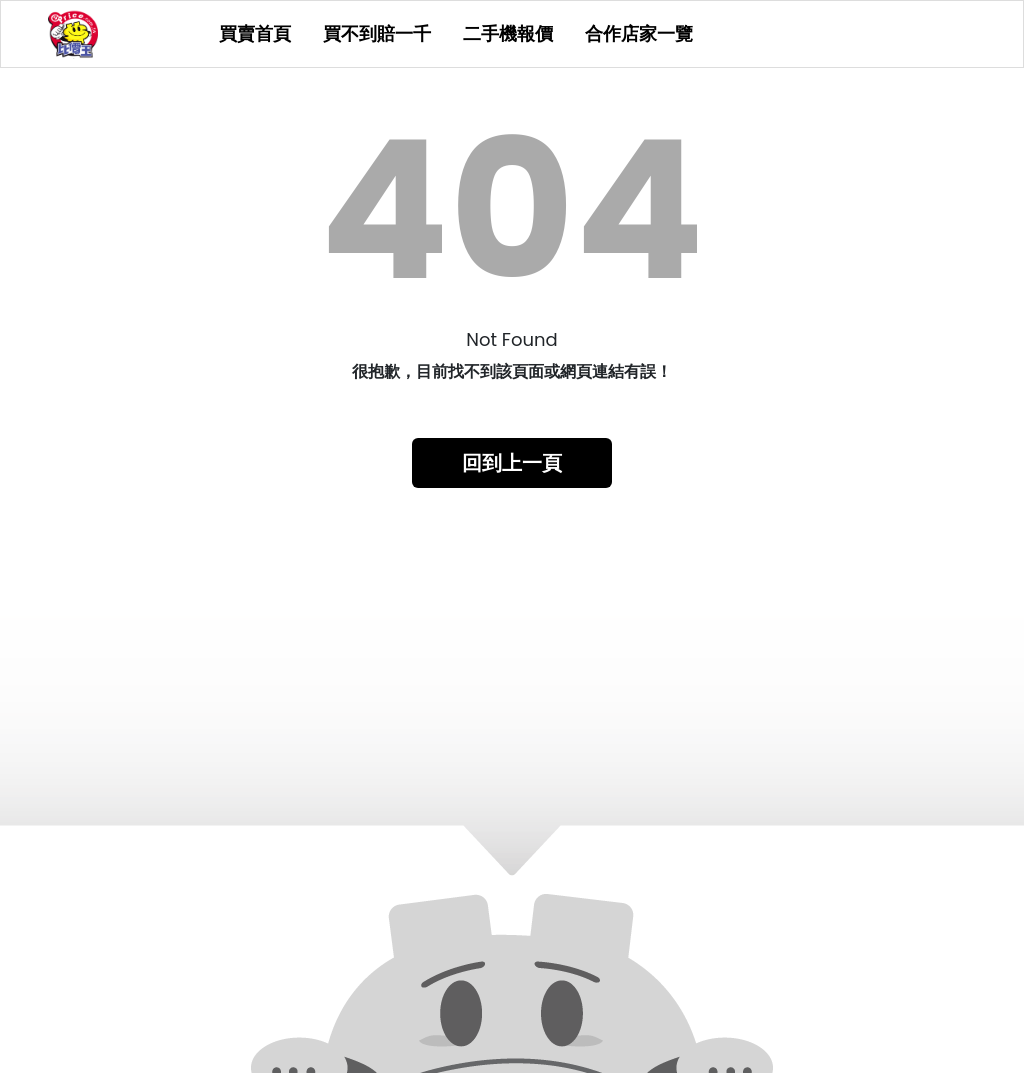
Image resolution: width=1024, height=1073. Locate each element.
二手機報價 (508, 34)
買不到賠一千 (377, 34)
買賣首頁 (255, 34)
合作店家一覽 (639, 34)
